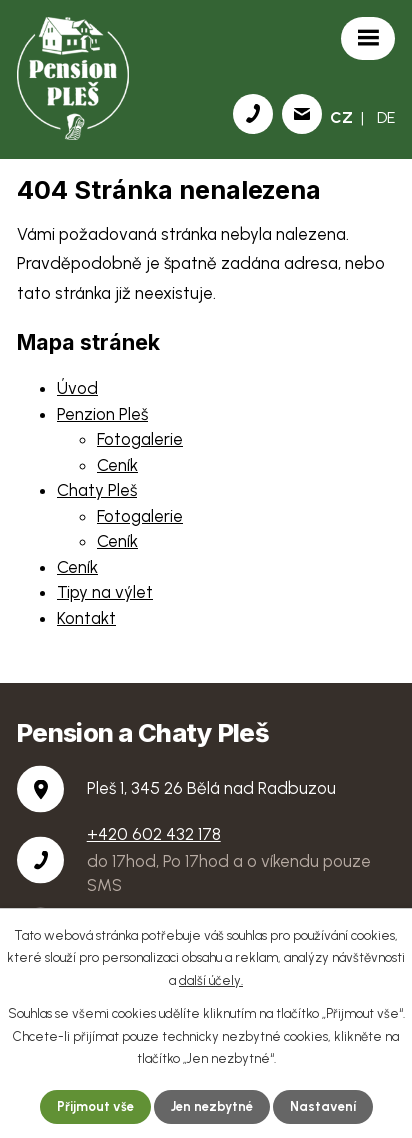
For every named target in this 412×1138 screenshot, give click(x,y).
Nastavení (323, 1106)
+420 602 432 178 (154, 834)
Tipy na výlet (105, 592)
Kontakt (86, 618)
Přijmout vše (95, 1106)
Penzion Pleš (102, 414)
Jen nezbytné (212, 1106)
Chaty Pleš (97, 490)
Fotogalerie (140, 439)
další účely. (211, 981)
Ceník (117, 465)
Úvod (77, 388)
